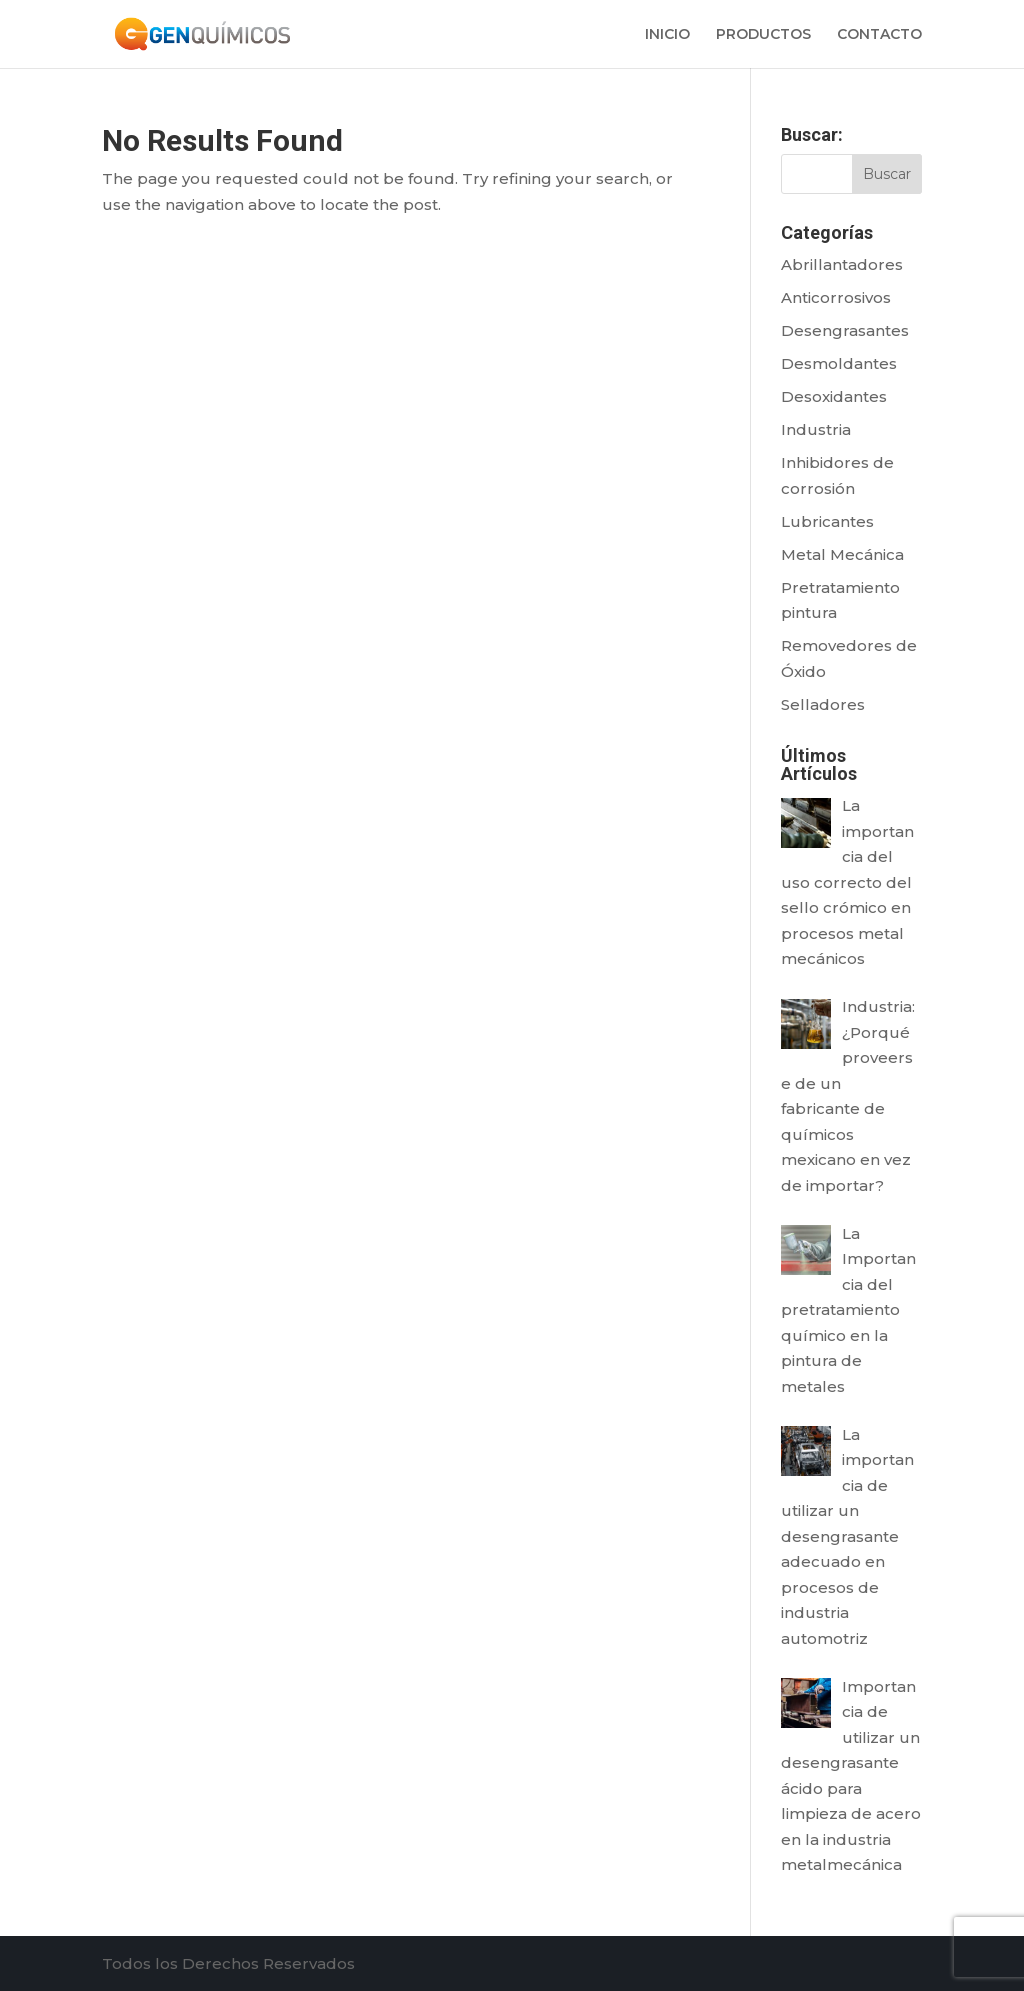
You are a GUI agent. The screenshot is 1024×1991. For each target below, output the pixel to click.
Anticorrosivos (836, 297)
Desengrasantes (845, 330)
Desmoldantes (839, 363)
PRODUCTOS (763, 35)
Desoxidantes (834, 396)
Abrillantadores (842, 264)
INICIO (667, 35)
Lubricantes (827, 521)
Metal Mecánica (842, 554)
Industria (816, 429)
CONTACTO (879, 35)
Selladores (823, 704)
